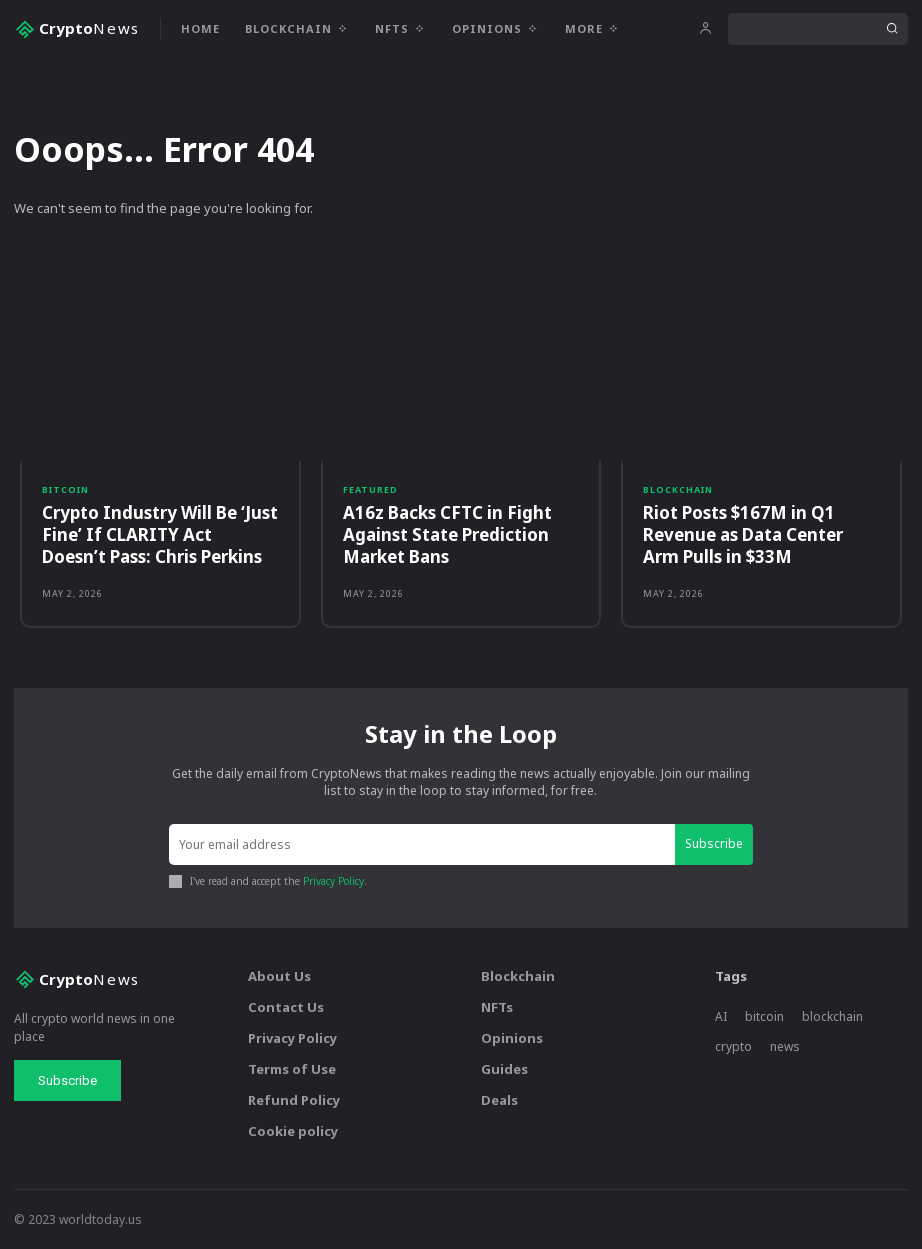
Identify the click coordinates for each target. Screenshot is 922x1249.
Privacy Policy (333, 881)
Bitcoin (65, 489)
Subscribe (714, 843)
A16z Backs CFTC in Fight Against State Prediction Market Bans (447, 534)
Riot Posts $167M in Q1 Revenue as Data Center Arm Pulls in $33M (743, 534)
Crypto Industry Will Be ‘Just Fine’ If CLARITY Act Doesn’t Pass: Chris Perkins (160, 534)
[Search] (892, 29)
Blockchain (678, 489)
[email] (422, 844)
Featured (370, 489)
